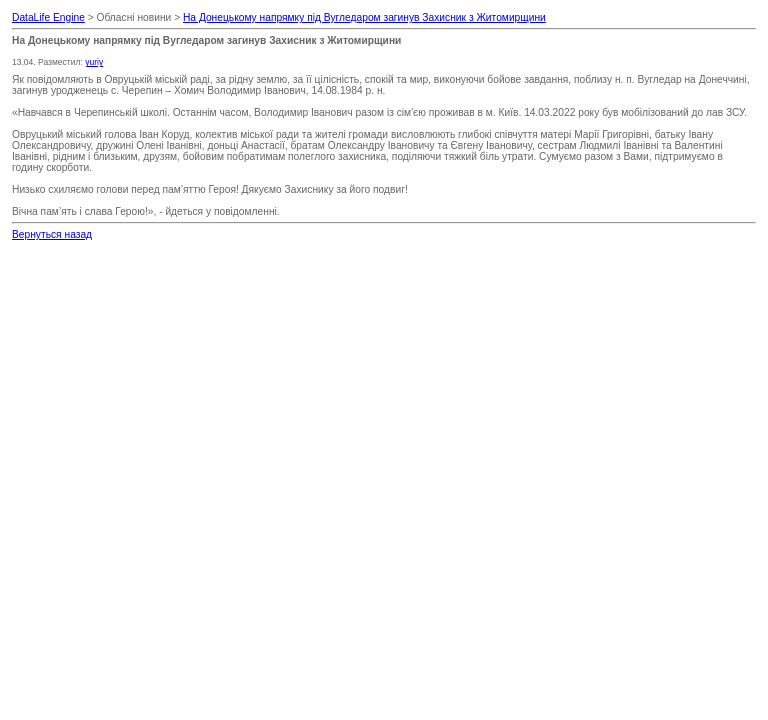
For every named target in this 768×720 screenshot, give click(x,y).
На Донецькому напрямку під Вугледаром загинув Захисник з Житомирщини (364, 17)
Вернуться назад (52, 234)
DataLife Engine (48, 17)
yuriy (94, 62)
